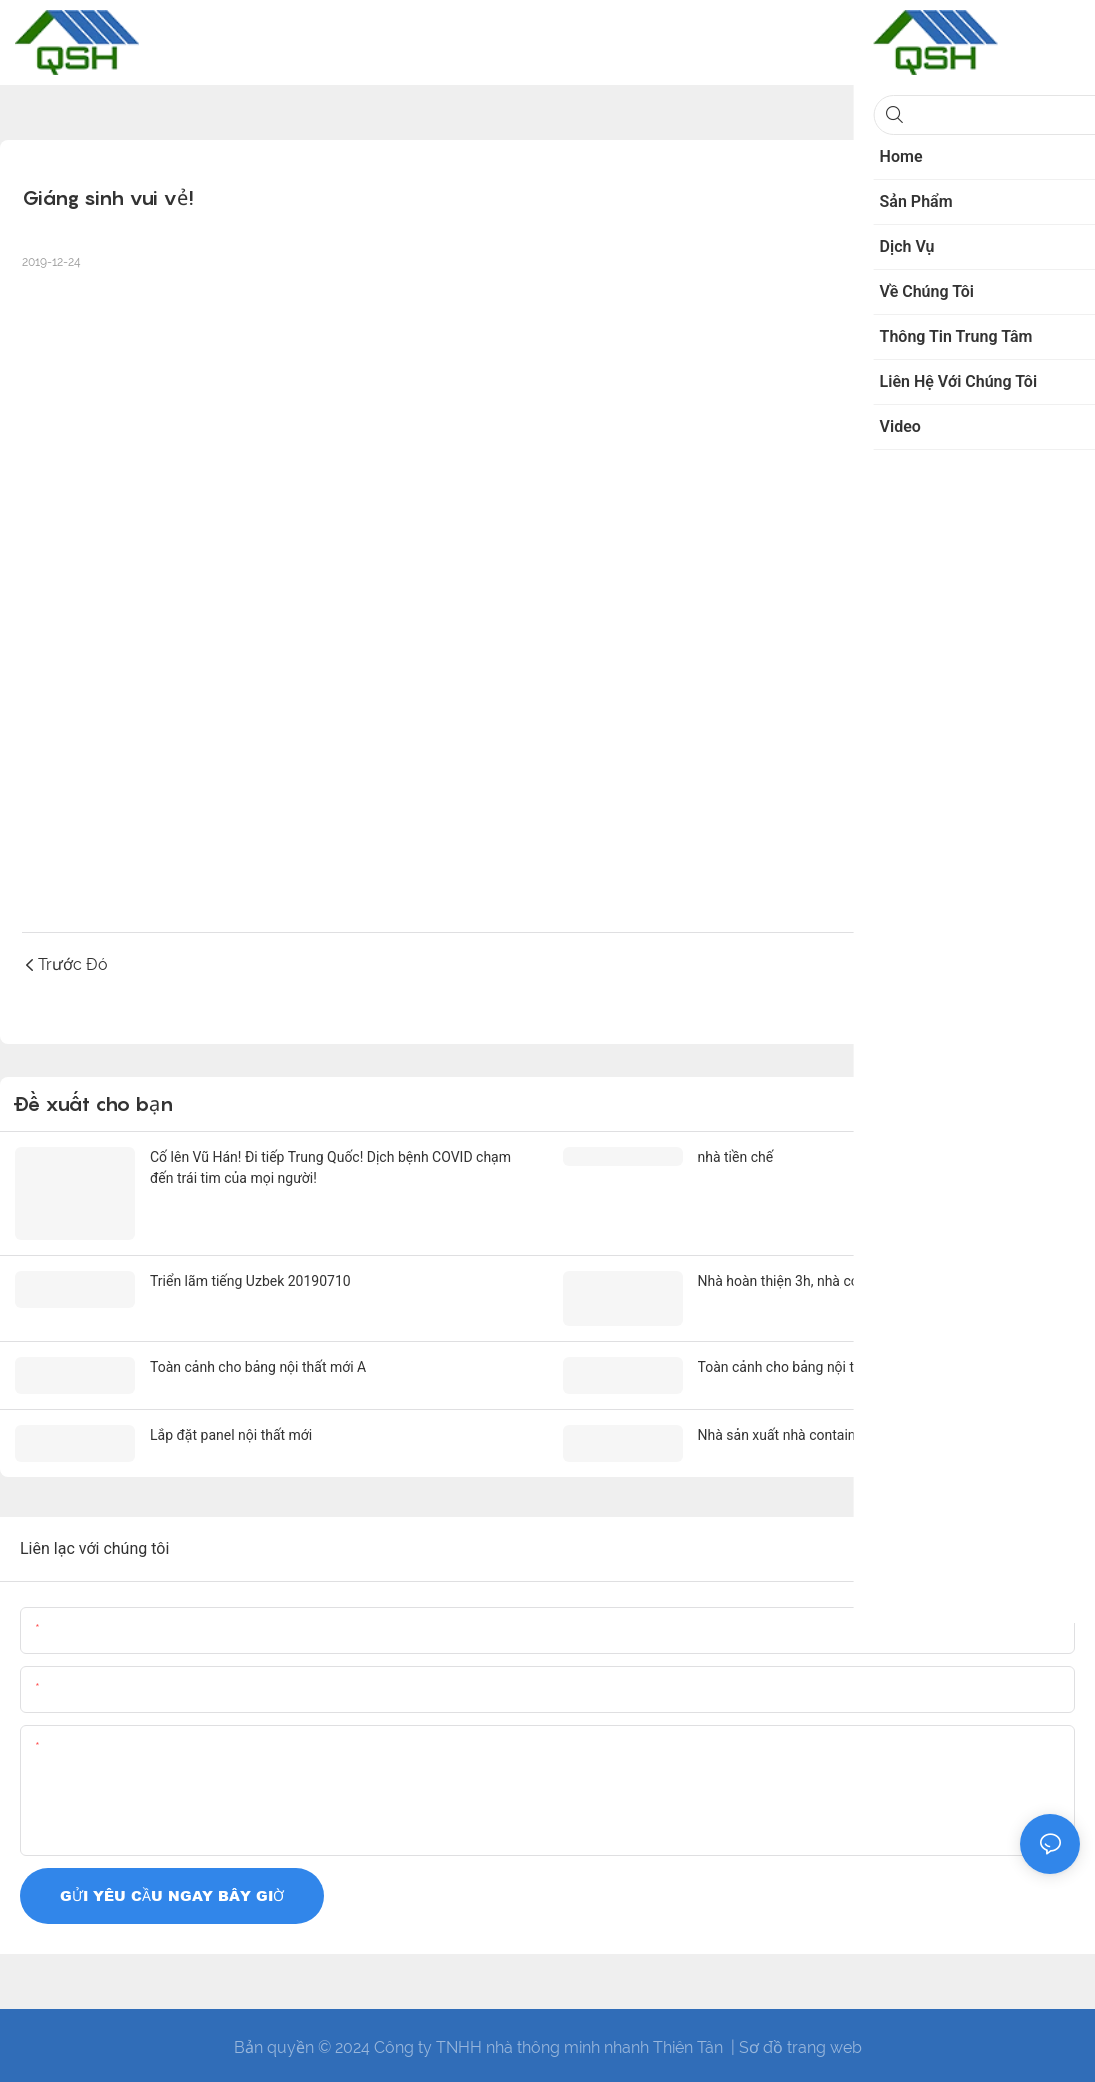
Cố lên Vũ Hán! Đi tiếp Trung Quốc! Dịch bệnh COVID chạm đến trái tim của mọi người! (330, 1167)
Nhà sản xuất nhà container (783, 1430)
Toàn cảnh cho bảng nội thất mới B (806, 1363)
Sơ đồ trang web (800, 2041)
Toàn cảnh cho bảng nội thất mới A (258, 1363)
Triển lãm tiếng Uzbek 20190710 (250, 1278)
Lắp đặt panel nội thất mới (231, 1430)
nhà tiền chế (736, 1157)
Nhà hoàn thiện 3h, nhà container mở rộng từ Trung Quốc (874, 1278)
